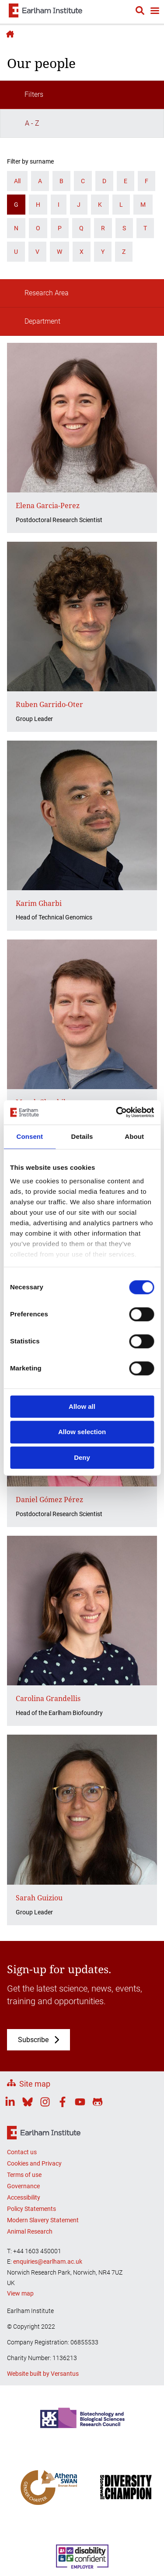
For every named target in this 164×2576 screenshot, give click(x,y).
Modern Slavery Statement (43, 2220)
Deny (82, 1457)
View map (20, 2293)
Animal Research (29, 2231)
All (17, 181)
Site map (34, 2083)
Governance (23, 2186)
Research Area (39, 293)
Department (34, 321)
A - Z (24, 123)
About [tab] (134, 1136)
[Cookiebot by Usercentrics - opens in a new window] (117, 1112)
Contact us (22, 2152)
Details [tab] (82, 1136)
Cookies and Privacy (34, 2163)
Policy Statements (31, 2209)
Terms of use (24, 2175)
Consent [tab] (29, 1136)
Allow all (82, 1406)
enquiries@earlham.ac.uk (47, 2261)
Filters (26, 94)
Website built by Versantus (43, 2373)
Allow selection (82, 1432)
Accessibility (23, 2197)
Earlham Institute (8, 34)
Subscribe (33, 2040)
